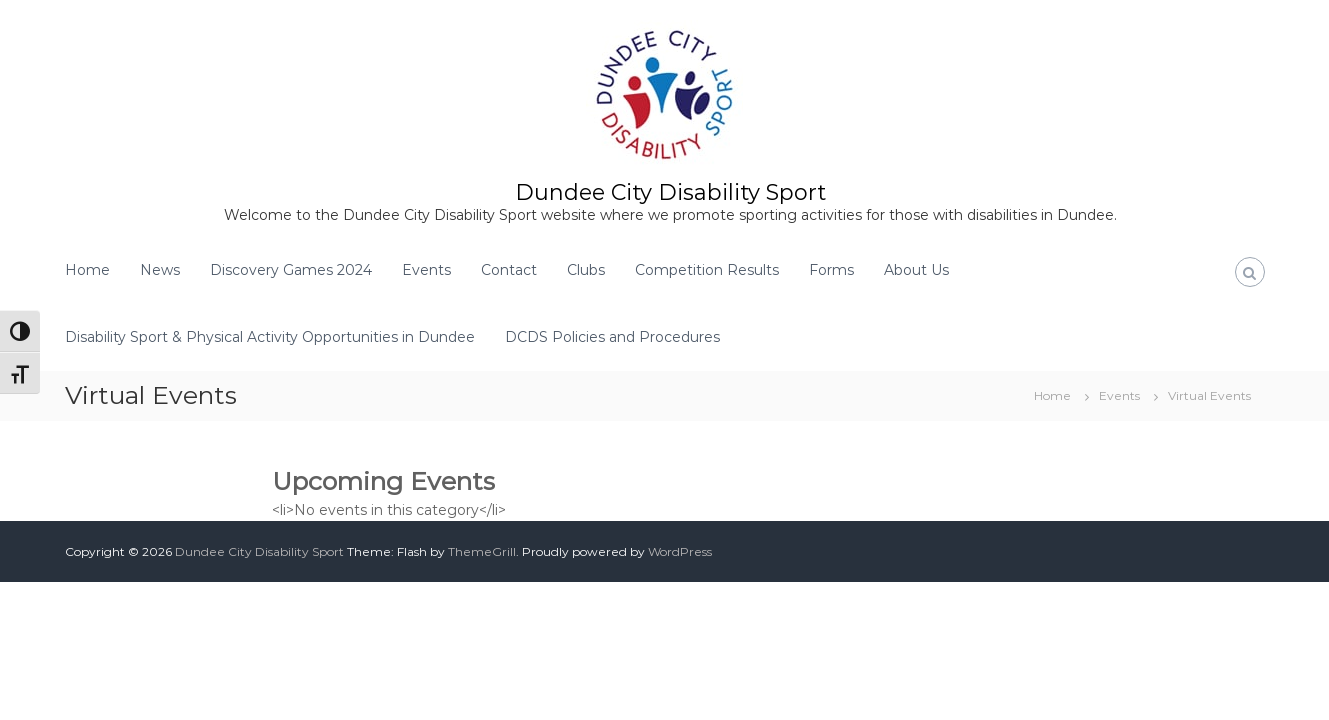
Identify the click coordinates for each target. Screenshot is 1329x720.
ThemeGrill (482, 551)
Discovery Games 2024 (291, 270)
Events (426, 270)
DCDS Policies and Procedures (612, 337)
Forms (831, 270)
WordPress (680, 551)
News (160, 270)
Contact (509, 270)
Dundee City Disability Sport (670, 192)
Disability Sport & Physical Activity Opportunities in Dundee (270, 337)
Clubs (586, 270)
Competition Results (707, 270)
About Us (916, 270)
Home (87, 270)
